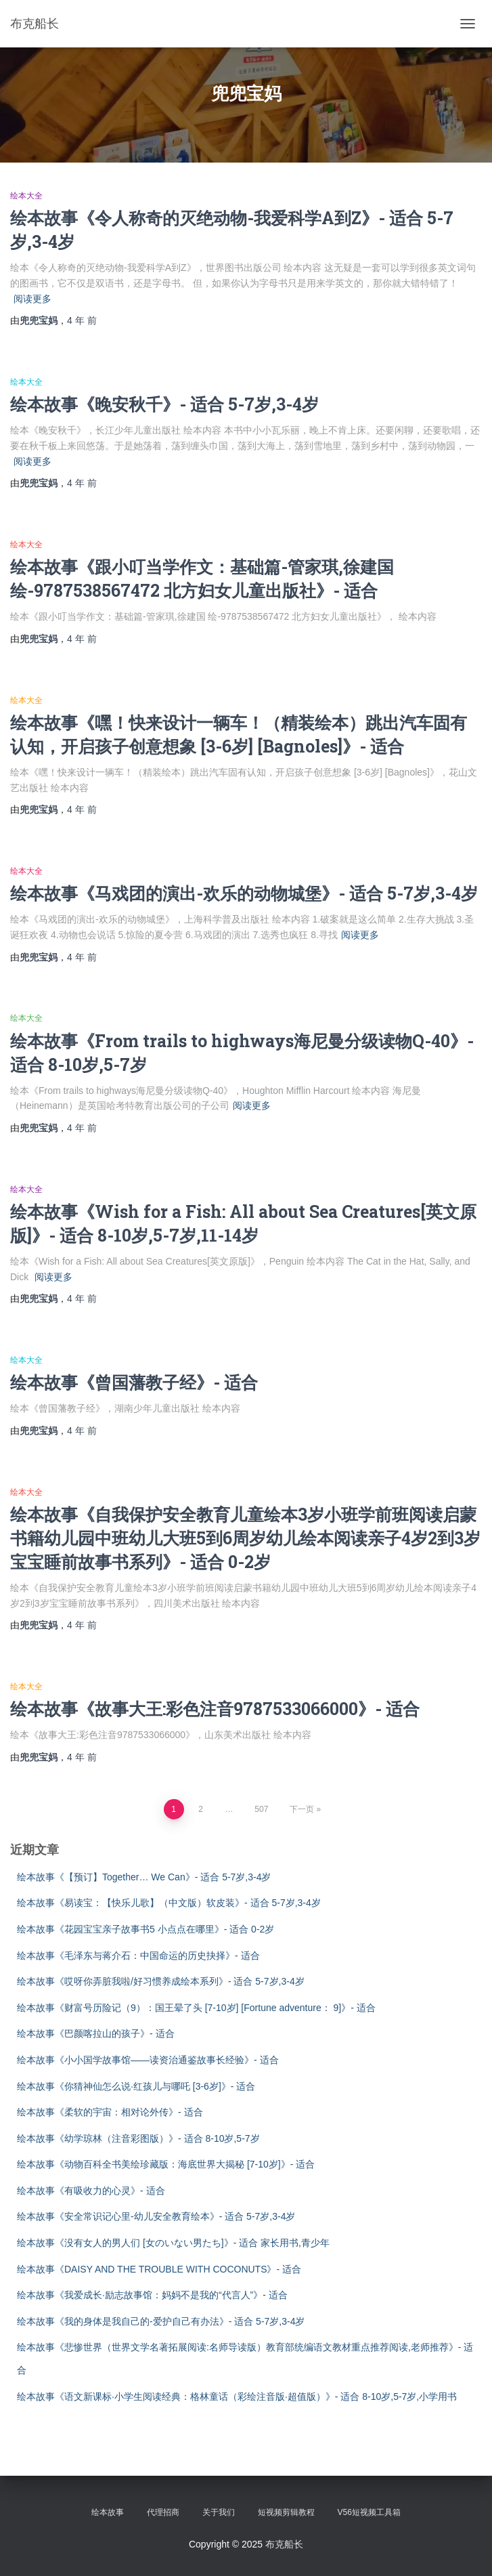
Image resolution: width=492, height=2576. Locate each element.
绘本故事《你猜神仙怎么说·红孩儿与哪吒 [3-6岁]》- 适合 (136, 2086)
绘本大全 (26, 195)
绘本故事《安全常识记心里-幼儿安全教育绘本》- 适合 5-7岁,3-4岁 (156, 2216)
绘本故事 (107, 2512)
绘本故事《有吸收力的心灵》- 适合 (91, 2190)
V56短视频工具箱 (369, 2512)
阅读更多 (32, 298)
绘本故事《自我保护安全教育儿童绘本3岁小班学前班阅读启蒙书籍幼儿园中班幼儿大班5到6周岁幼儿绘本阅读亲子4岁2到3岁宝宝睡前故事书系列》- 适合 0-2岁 (245, 1538)
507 (261, 1809)
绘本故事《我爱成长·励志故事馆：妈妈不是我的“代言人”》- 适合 (152, 2294)
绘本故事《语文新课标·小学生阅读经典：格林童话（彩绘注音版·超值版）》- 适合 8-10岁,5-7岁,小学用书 (237, 2396)
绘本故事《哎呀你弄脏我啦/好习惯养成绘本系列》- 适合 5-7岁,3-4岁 (161, 1981)
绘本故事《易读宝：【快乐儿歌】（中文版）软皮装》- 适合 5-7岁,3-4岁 (169, 1902)
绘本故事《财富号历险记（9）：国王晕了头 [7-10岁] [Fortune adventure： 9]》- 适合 (196, 2007)
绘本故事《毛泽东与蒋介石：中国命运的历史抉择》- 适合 (138, 1955)
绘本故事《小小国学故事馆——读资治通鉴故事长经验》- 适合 (148, 2059)
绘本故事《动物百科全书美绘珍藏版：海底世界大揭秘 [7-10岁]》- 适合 (166, 2164)
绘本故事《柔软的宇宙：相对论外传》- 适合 (110, 2112)
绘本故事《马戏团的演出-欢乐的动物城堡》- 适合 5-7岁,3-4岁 (244, 893)
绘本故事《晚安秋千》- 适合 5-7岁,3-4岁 (164, 404)
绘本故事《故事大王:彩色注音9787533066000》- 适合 (215, 1708)
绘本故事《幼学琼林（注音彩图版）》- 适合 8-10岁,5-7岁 (138, 2138)
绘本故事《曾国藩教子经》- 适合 (134, 1382)
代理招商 (163, 2512)
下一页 (302, 1809)
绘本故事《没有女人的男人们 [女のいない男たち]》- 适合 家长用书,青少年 (173, 2242)
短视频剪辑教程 (286, 2512)
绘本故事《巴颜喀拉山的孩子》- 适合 (96, 2033)
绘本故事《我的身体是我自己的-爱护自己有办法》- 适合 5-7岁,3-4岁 (161, 2321)
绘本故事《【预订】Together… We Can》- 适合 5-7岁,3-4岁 (144, 1877)
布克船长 (284, 2544)
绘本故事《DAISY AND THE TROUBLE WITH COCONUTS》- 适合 (159, 2269)
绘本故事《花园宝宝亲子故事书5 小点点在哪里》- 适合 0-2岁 (145, 1929)
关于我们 (218, 2512)
